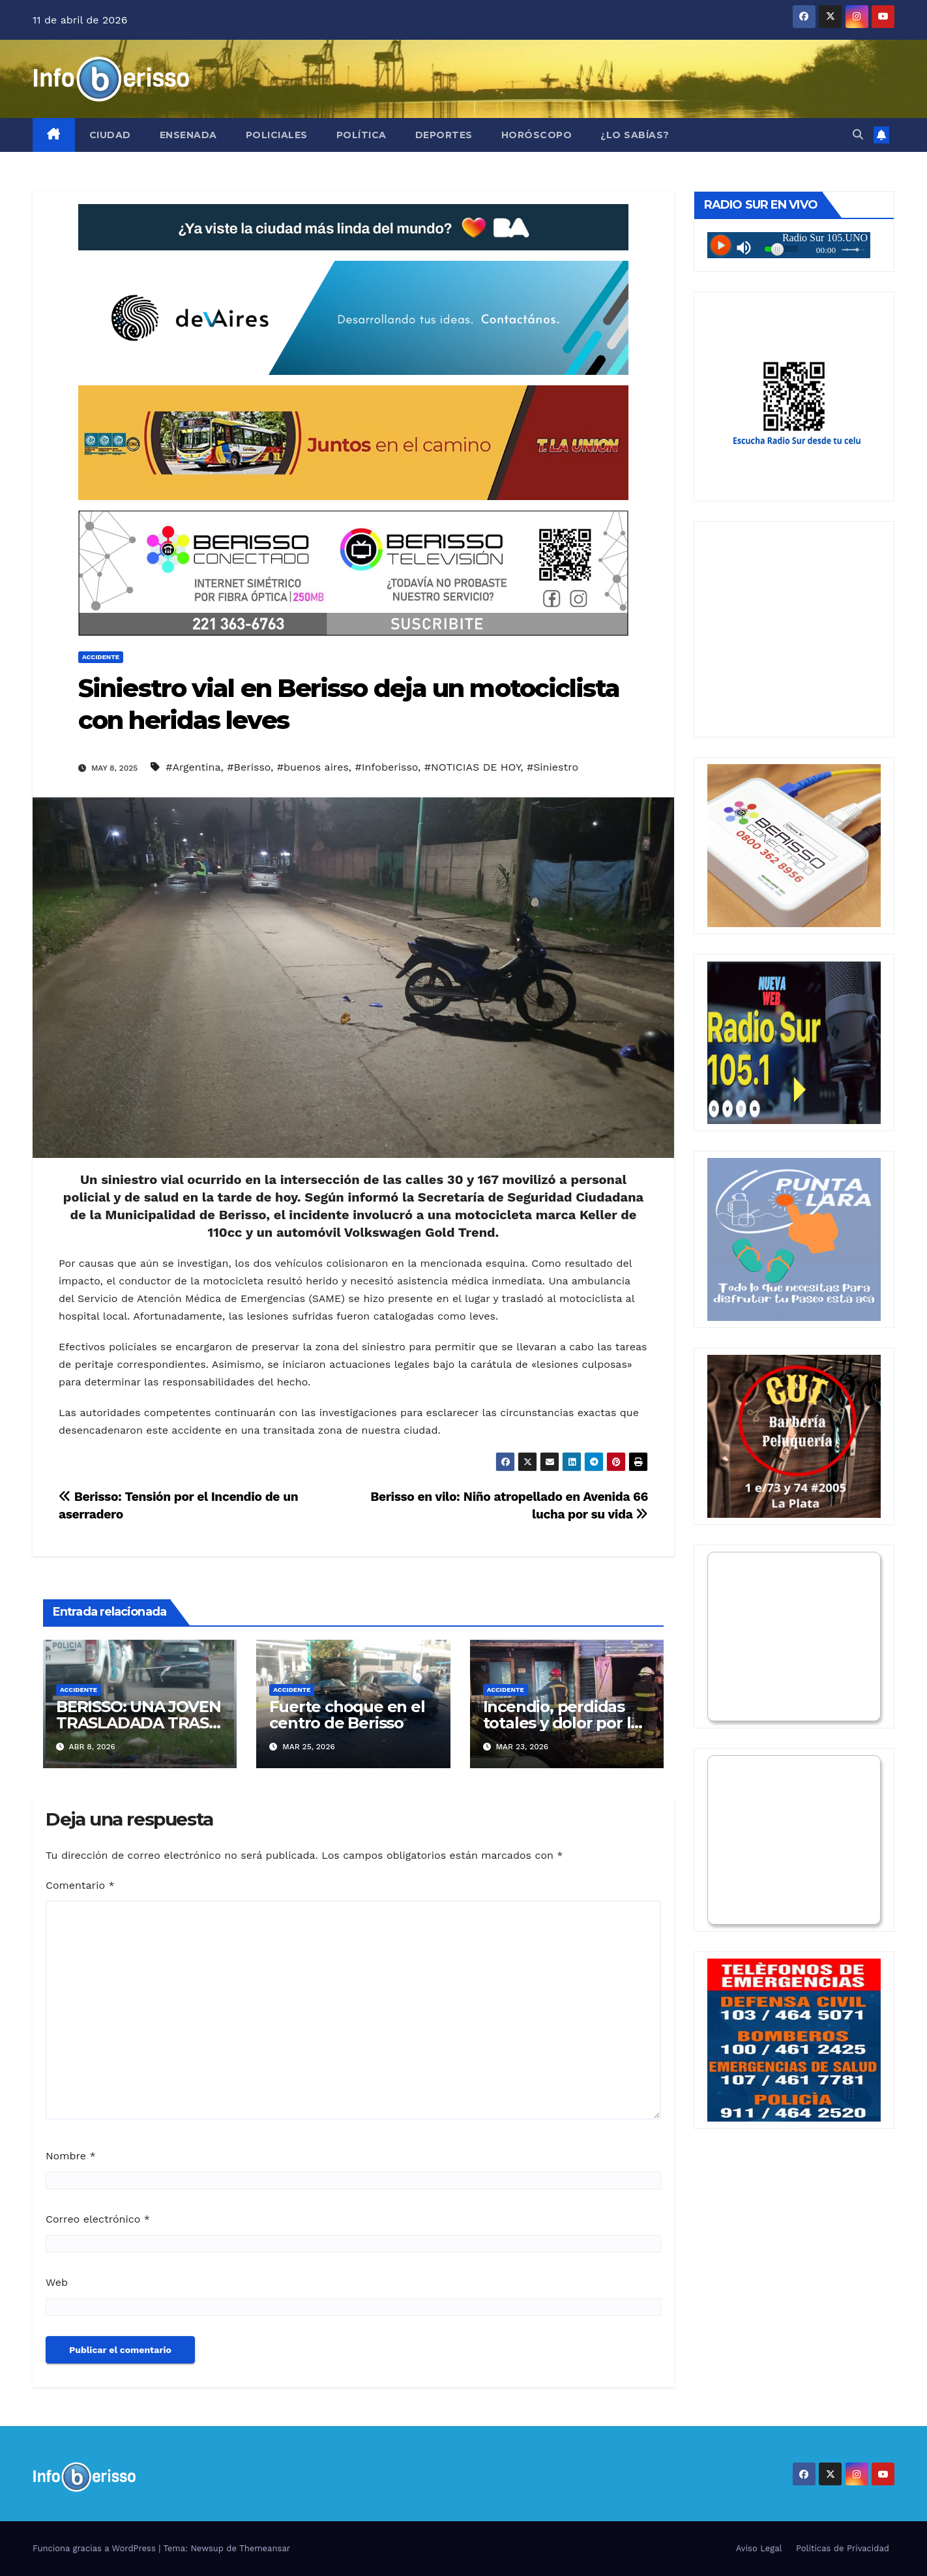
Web (57, 2282)
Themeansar (264, 2548)
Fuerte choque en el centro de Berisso (346, 1714)
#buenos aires (313, 767)
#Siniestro (552, 767)
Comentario (80, 1885)
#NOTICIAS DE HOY (472, 767)
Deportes (444, 135)
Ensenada (188, 135)
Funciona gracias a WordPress (95, 2548)
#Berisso (249, 767)
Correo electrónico (98, 2219)
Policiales (277, 135)
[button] (858, 134)
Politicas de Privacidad (842, 2548)
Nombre (71, 2156)
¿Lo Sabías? (635, 135)
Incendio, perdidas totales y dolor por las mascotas (565, 1723)
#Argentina (193, 767)
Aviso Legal (759, 2548)
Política (361, 135)
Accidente (100, 656)
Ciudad (110, 135)
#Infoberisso (387, 767)
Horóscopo (536, 135)
